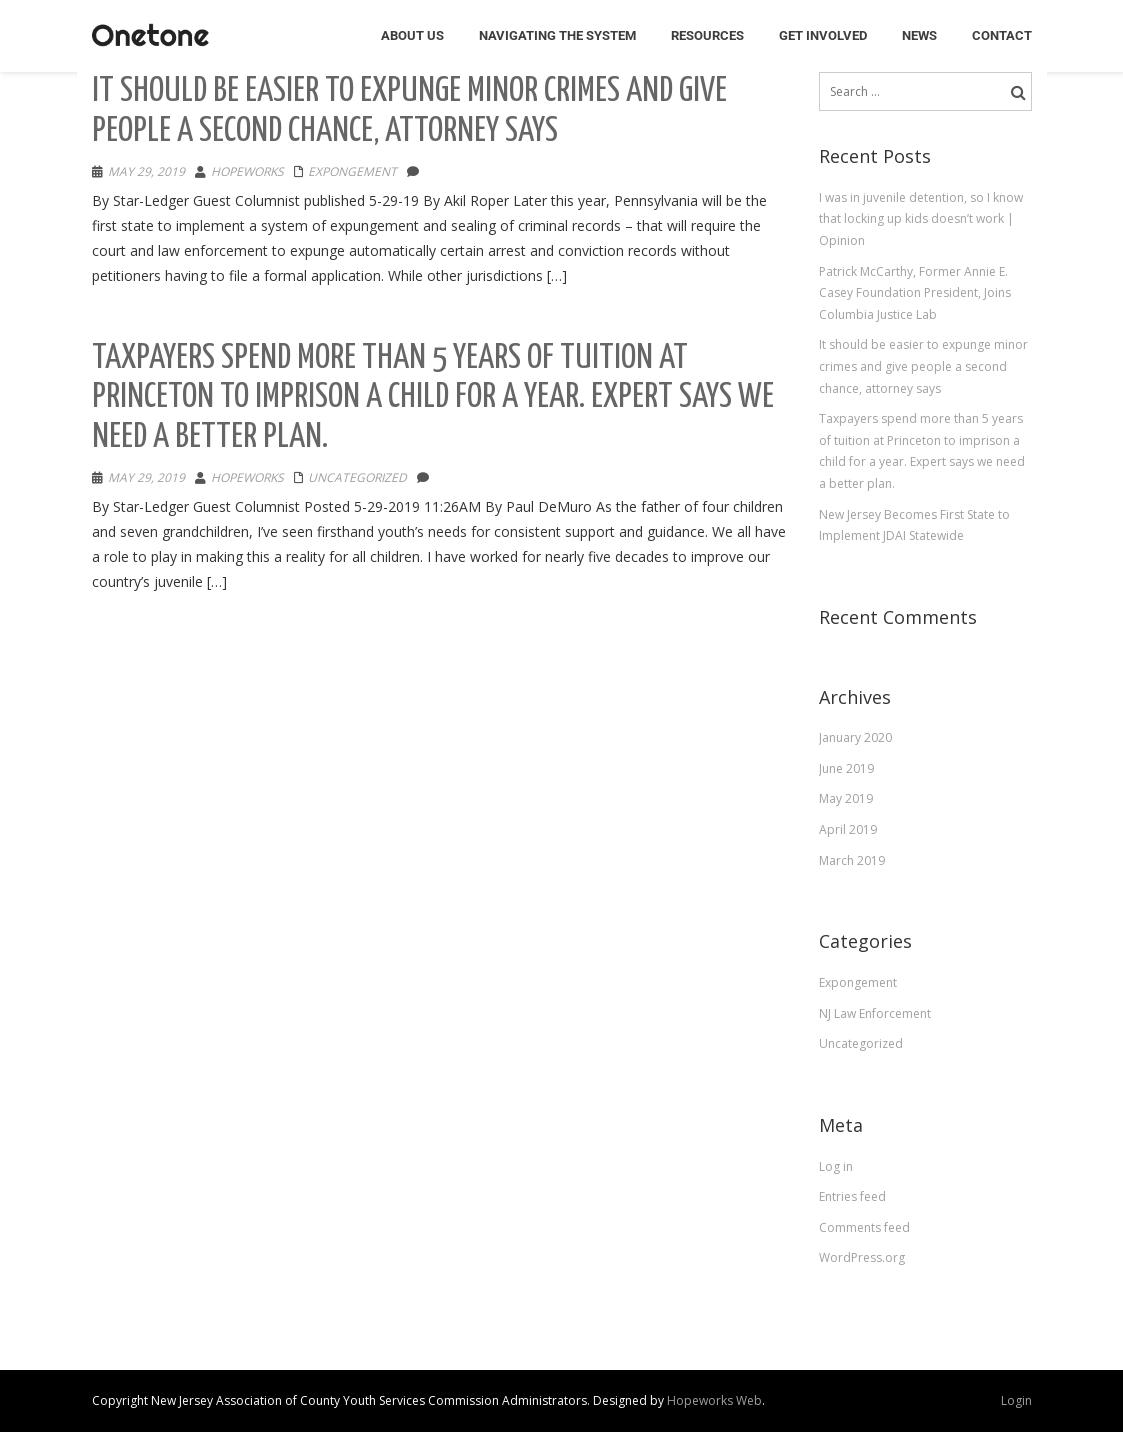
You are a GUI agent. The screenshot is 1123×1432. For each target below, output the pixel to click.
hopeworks (247, 171)
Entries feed (852, 1196)
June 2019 (846, 768)
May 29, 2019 (146, 171)
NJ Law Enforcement (875, 1013)
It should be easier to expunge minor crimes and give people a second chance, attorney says (923, 366)
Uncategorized (357, 477)
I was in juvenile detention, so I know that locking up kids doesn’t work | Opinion (921, 219)
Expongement (352, 171)
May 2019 (846, 798)
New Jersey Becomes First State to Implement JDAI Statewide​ (914, 525)
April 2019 (848, 829)
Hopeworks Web (714, 1400)
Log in (836, 1166)
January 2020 (855, 737)
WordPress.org (862, 1257)
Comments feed (864, 1227)
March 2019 (852, 860)
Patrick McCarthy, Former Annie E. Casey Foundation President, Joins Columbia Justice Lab (915, 293)
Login (1016, 1400)
